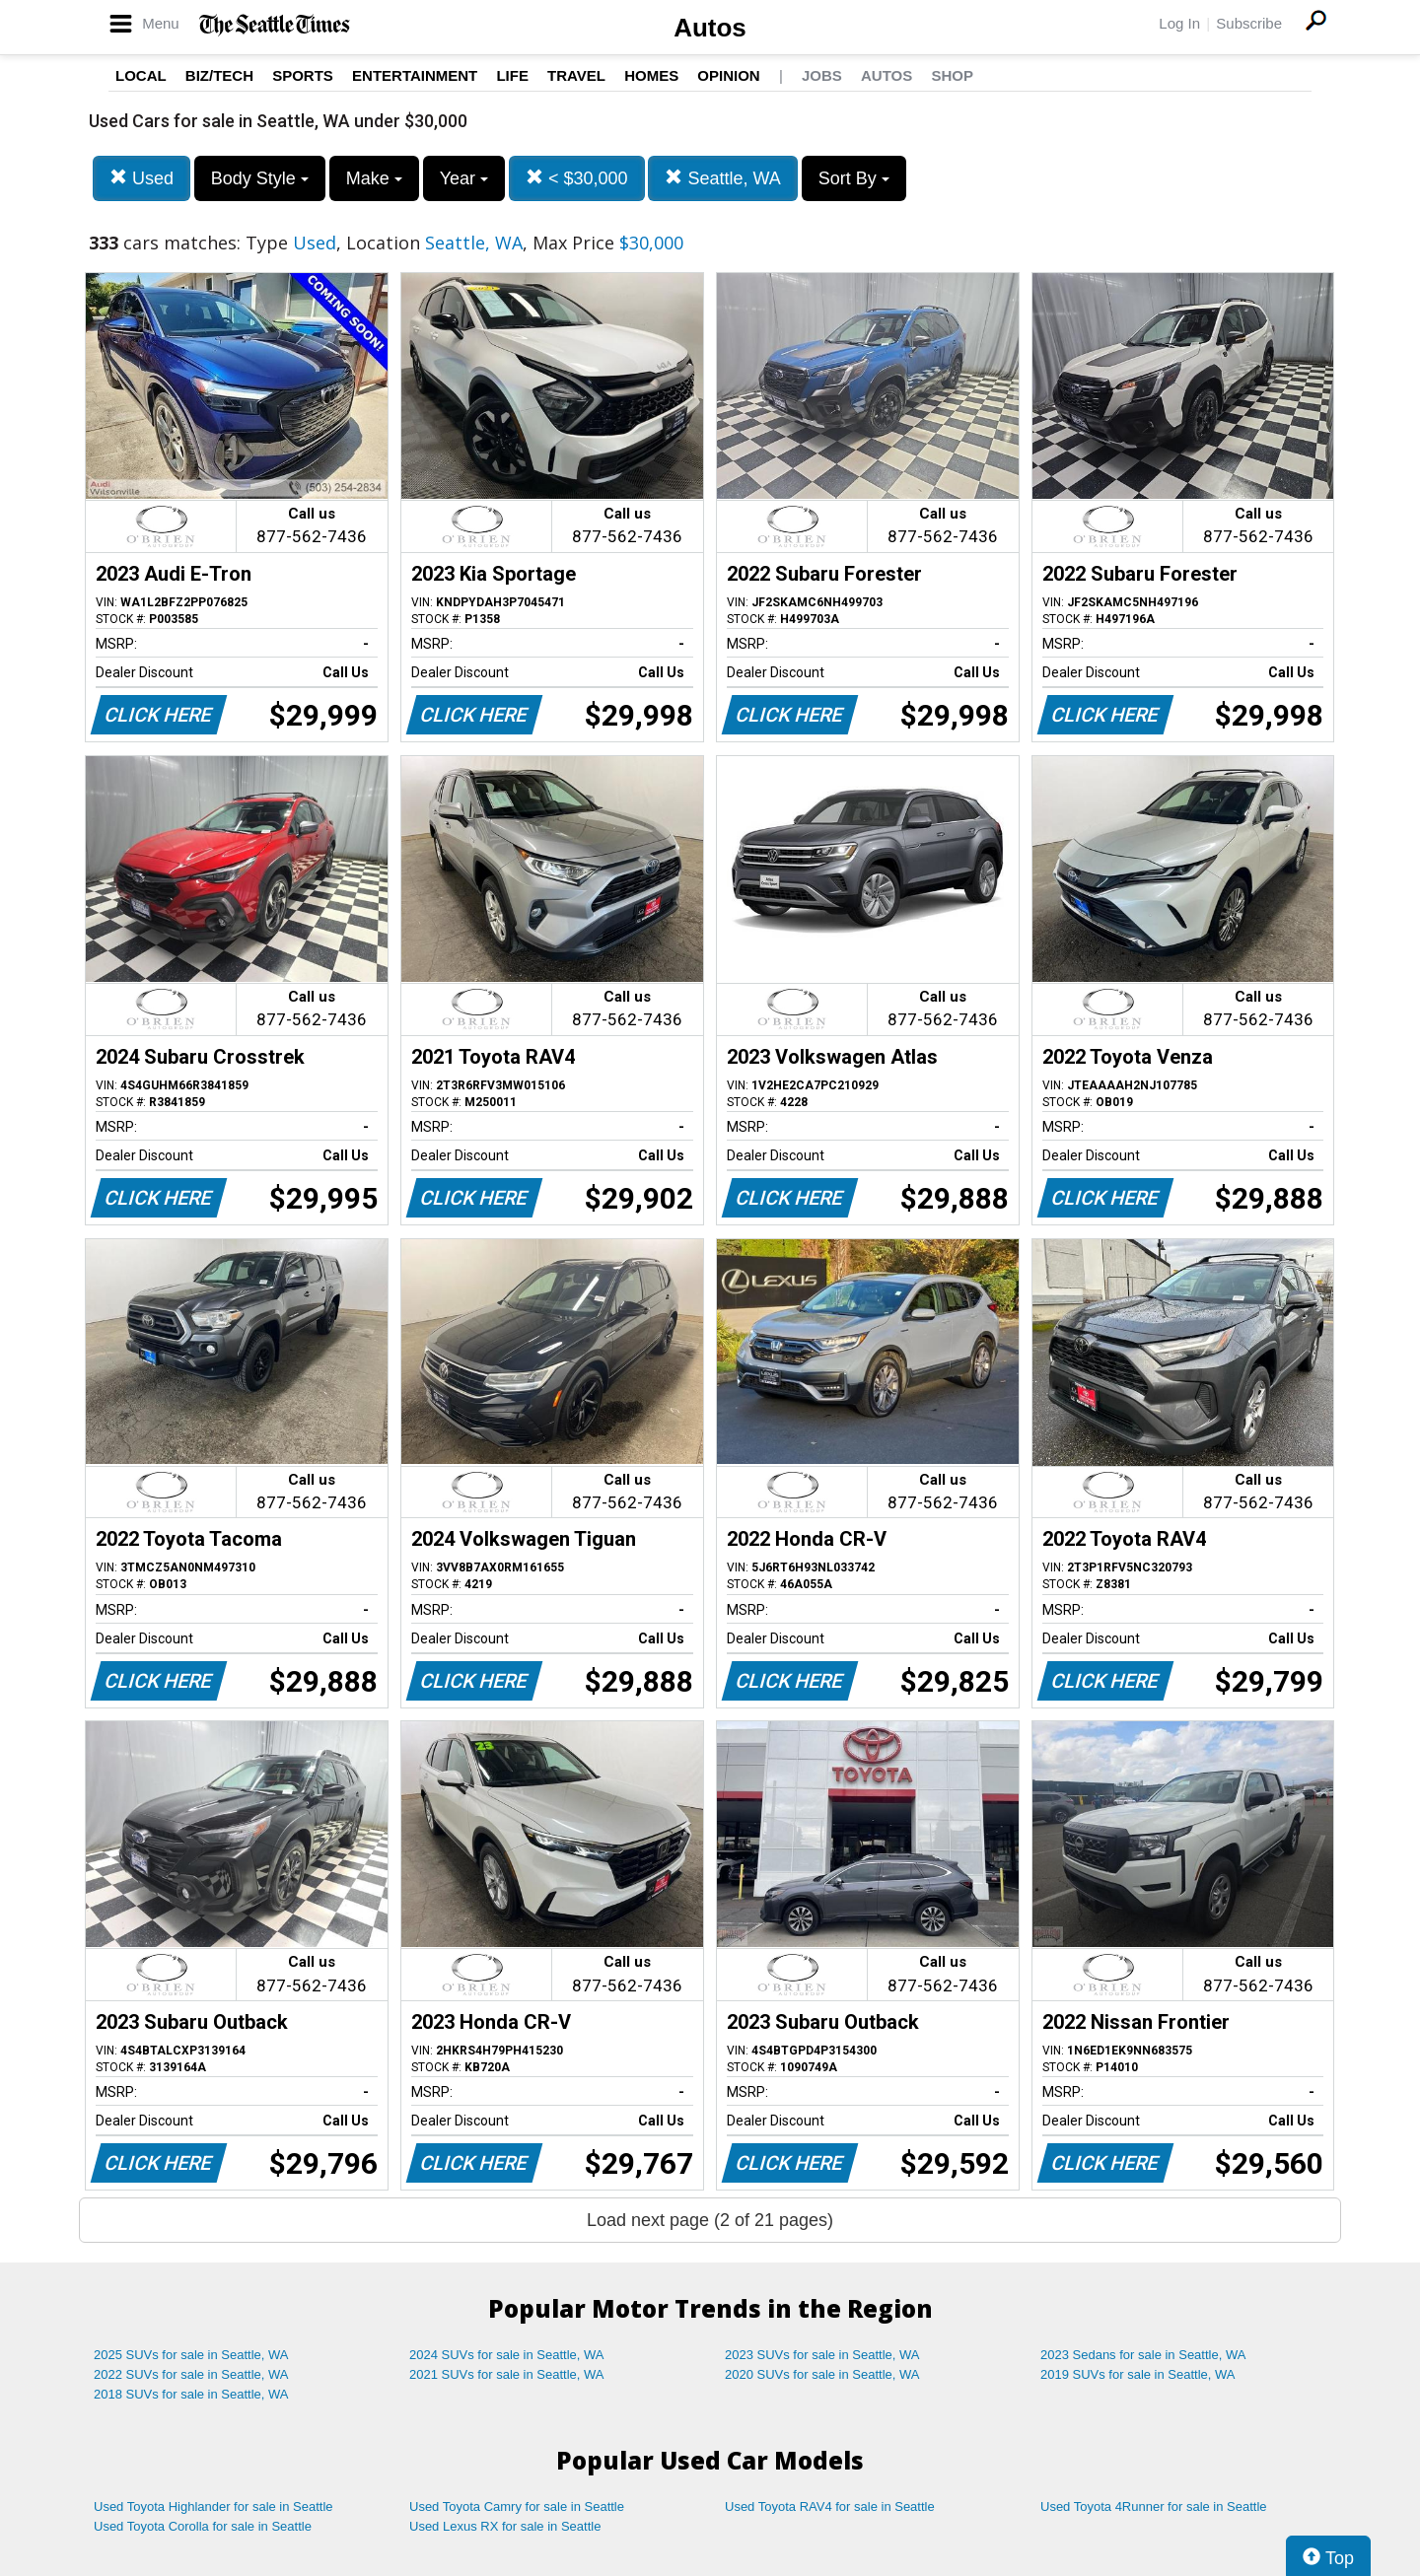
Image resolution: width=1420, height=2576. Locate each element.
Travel (576, 75)
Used (141, 178)
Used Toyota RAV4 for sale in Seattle (830, 2506)
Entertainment (414, 75)
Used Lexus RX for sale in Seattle (505, 2526)
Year (464, 178)
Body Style (260, 178)
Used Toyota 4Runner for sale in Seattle (1153, 2506)
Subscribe (1249, 23)
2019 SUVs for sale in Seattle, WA (1138, 2374)
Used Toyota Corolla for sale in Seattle (203, 2526)
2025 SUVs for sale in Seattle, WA (191, 2354)
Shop (952, 75)
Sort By (853, 178)
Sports (302, 75)
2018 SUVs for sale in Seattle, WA (191, 2394)
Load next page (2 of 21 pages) (710, 2220)
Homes (651, 75)
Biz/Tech (219, 75)
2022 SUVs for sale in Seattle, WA (191, 2374)
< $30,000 (577, 178)
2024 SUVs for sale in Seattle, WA (506, 2354)
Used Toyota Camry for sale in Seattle (516, 2506)
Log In (1179, 23)
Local (141, 75)
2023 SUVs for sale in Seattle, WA (822, 2354)
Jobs (822, 75)
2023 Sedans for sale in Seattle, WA (1142, 2354)
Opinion (728, 75)
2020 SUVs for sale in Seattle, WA (822, 2374)
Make (374, 178)
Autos (710, 27)
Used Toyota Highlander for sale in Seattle (213, 2506)
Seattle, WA (722, 178)
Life (512, 75)
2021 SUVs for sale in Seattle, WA (506, 2374)
